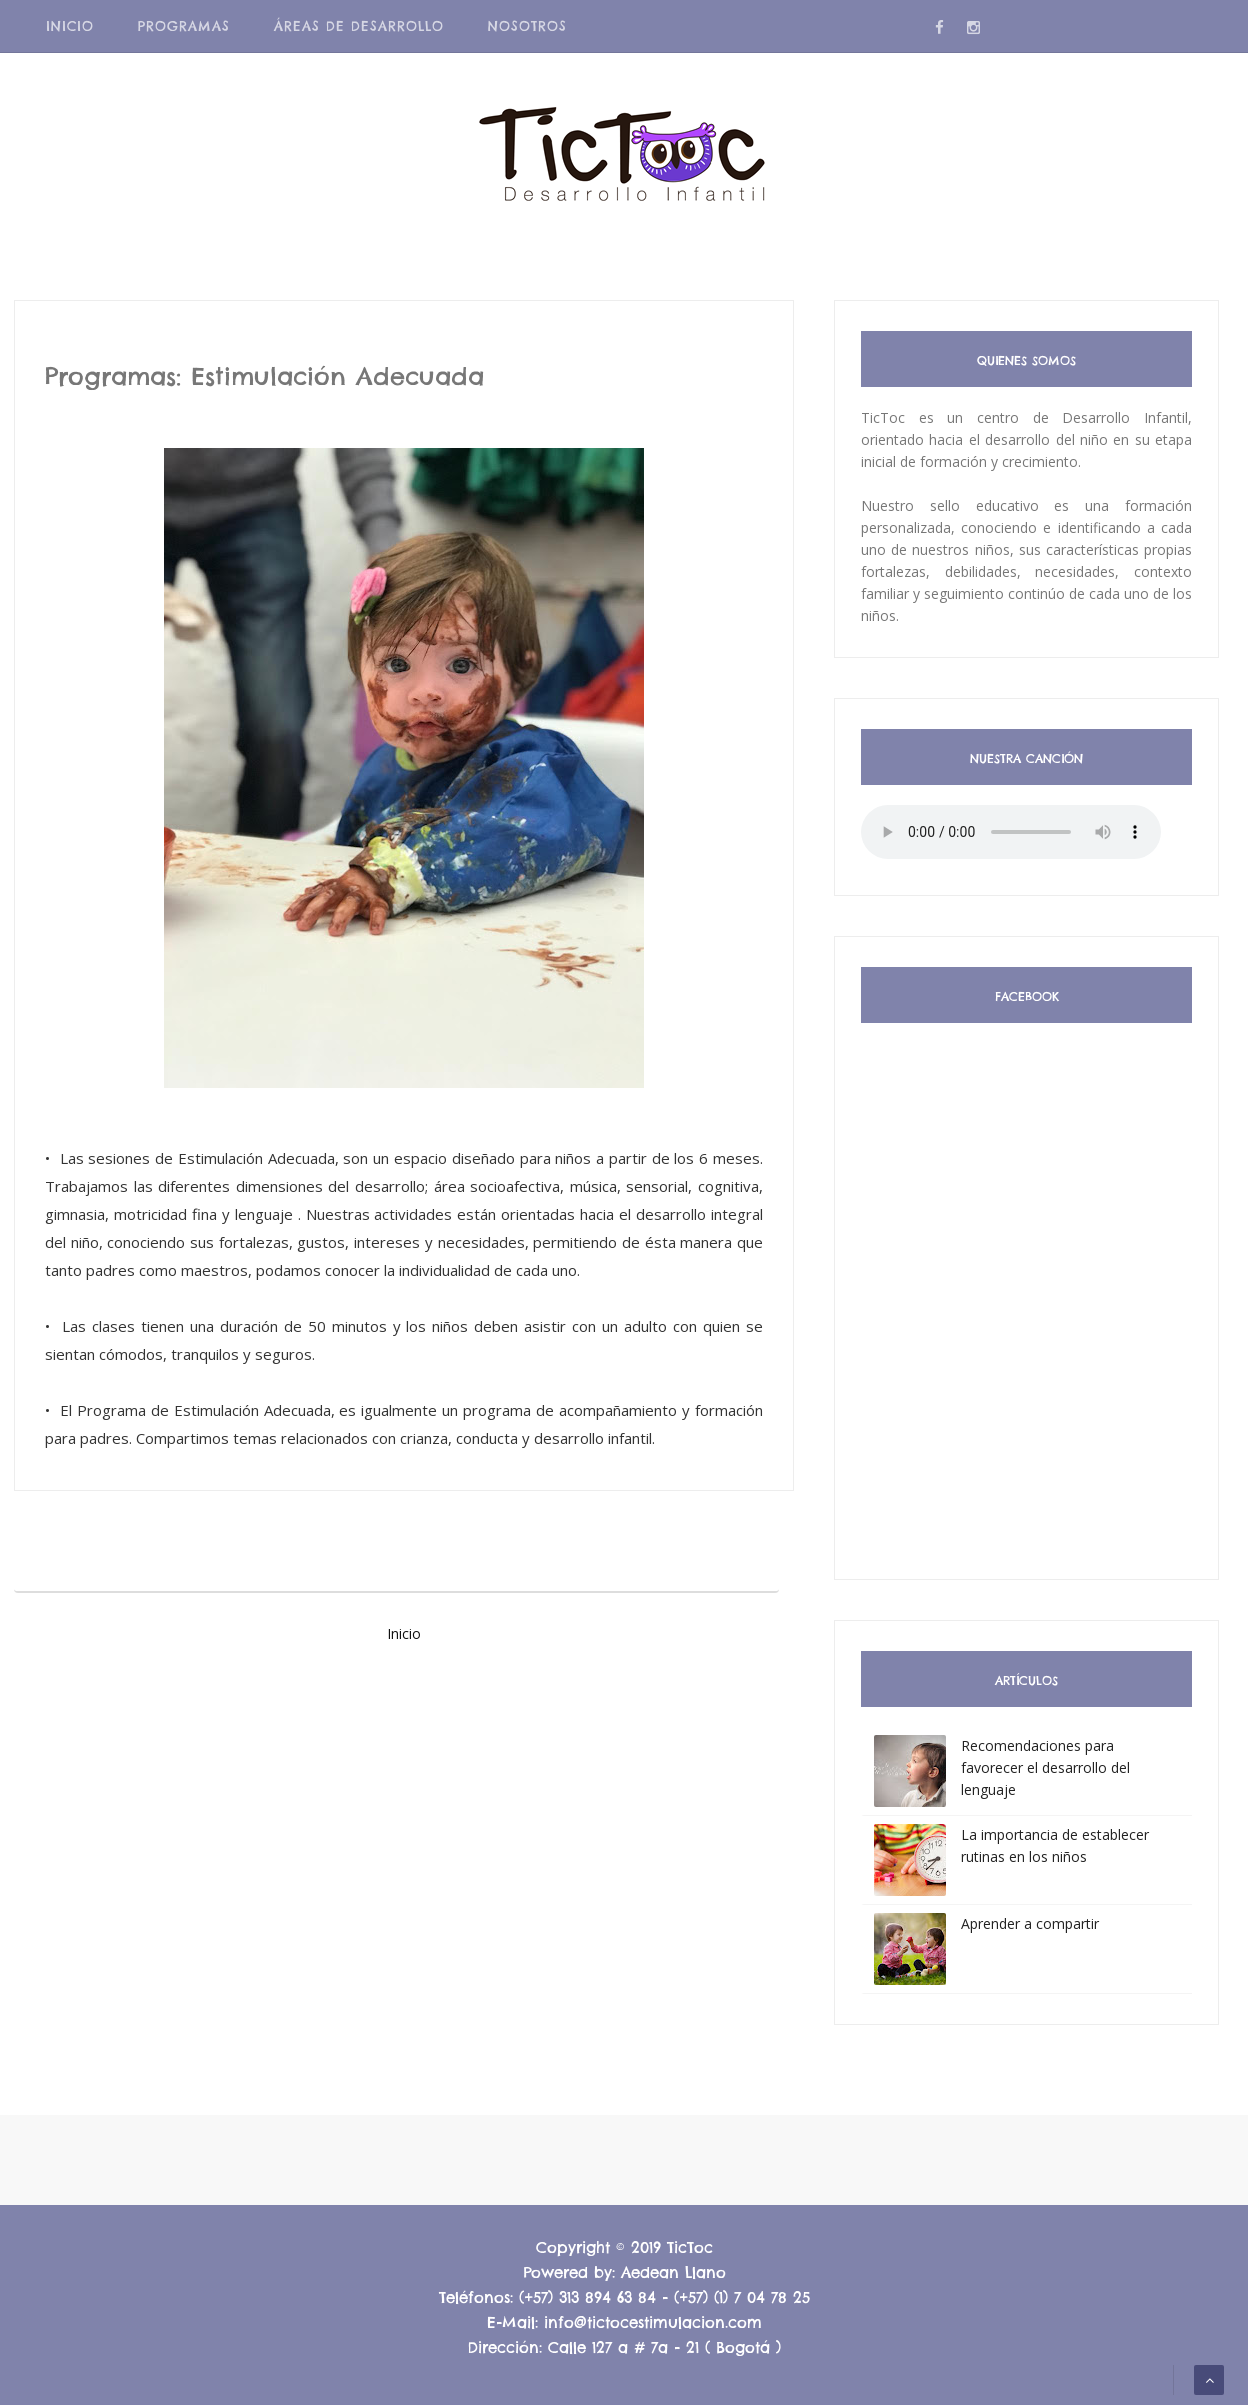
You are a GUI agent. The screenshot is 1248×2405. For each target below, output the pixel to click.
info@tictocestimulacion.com (653, 2322)
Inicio (70, 26)
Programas (184, 26)
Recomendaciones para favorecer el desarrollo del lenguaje (1045, 1767)
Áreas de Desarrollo (359, 26)
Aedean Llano (673, 2272)
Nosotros (527, 26)
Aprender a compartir (1030, 1923)
